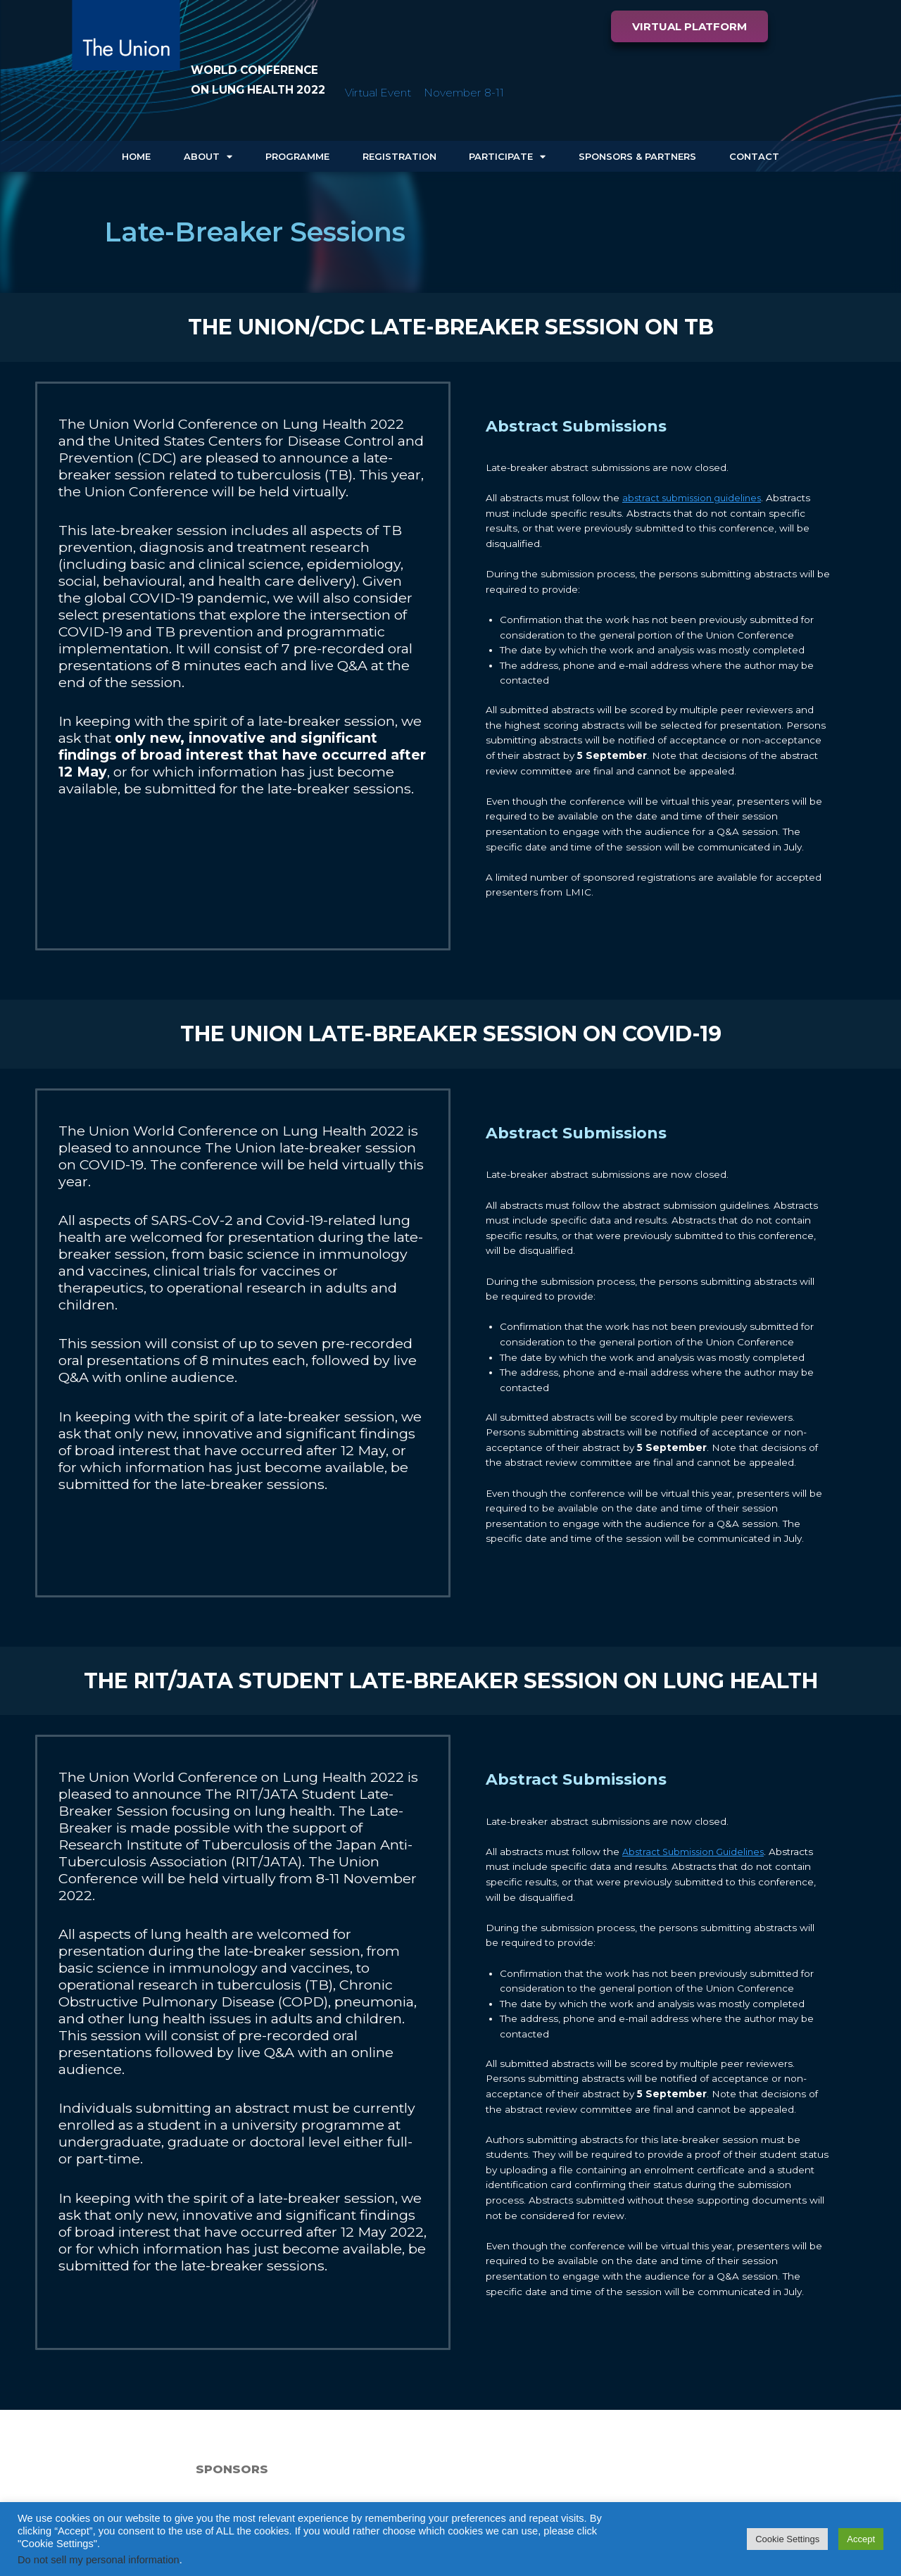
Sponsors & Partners (637, 156)
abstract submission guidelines (695, 497)
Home (136, 156)
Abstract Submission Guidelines (697, 1851)
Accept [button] (861, 2539)
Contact (754, 156)
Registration (399, 156)
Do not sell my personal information (98, 2559)
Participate (507, 156)
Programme (297, 156)
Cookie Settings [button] (787, 2539)
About (208, 156)
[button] (689, 26)
